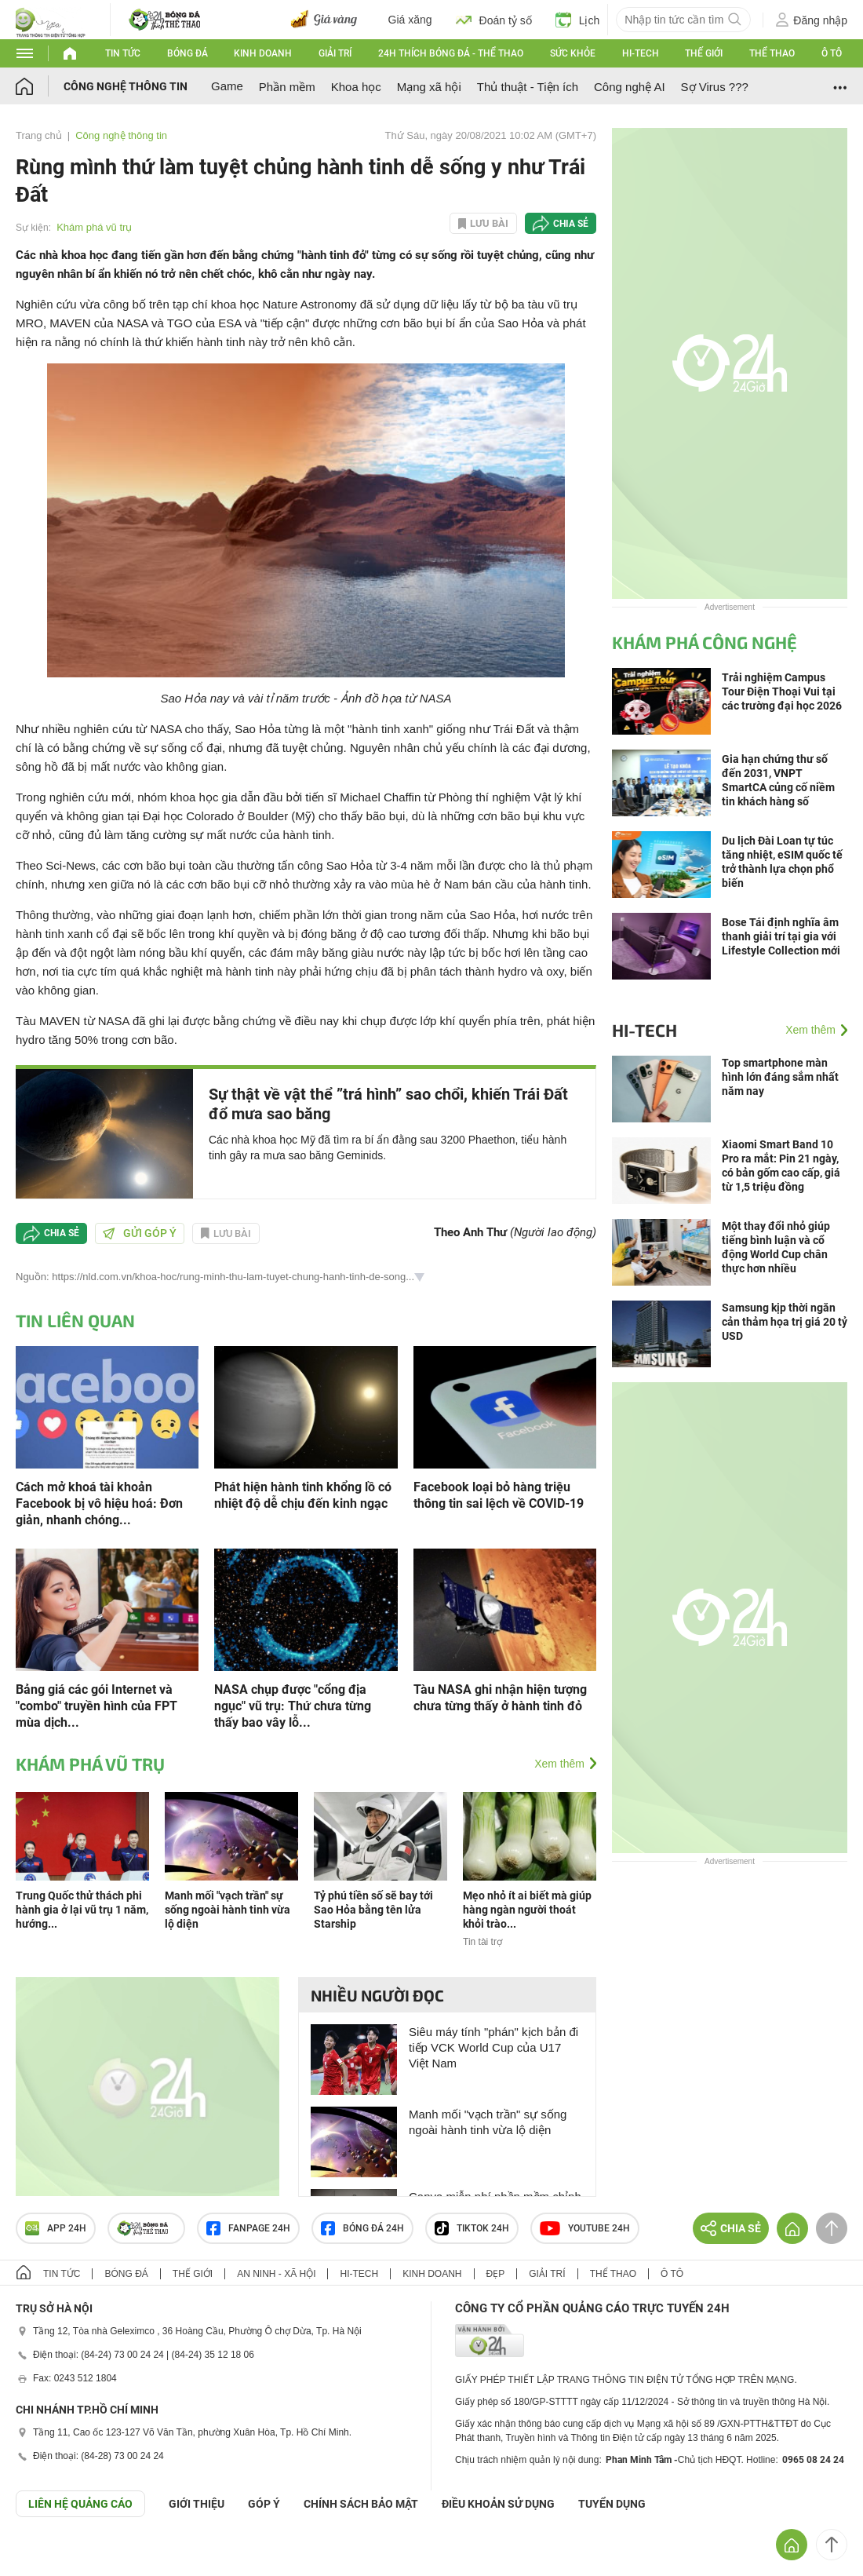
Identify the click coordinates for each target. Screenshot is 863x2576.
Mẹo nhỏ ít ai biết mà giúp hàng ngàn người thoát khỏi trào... (527, 1909)
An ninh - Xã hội (276, 2273)
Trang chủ (39, 135)
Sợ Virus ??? (714, 86)
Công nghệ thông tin (126, 86)
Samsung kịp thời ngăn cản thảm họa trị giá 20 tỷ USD (784, 1321)
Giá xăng (410, 19)
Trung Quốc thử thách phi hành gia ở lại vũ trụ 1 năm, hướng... (82, 1909)
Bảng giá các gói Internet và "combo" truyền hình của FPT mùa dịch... (96, 1706)
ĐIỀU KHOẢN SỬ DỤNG (498, 2504)
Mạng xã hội (429, 86)
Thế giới (704, 53)
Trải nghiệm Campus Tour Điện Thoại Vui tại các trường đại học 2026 (782, 691)
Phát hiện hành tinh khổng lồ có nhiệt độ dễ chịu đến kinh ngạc (302, 1495)
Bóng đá (187, 53)
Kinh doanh (263, 53)
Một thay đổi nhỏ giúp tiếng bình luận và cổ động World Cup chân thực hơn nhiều (776, 1247)
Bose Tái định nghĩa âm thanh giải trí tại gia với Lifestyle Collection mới (781, 936)
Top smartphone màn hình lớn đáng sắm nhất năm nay (780, 1076)
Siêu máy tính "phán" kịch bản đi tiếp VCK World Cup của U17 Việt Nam (493, 2047)
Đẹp (495, 2273)
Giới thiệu (196, 2504)
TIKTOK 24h (472, 2228)
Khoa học (356, 86)
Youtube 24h (585, 2228)
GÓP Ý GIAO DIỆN (46, 2556)
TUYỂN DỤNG (612, 2504)
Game (227, 86)
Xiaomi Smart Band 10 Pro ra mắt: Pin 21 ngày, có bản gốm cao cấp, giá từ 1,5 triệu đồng (781, 1165)
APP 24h (55, 2228)
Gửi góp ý (140, 1233)
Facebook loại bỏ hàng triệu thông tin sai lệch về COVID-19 (498, 1495)
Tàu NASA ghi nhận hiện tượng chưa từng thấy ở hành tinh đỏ (500, 1697)
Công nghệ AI (629, 86)
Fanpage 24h (248, 2228)
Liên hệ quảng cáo (80, 2504)
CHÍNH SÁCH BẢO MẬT (361, 2504)
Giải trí (335, 53)
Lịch (577, 19)
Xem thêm (559, 1763)
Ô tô (831, 53)
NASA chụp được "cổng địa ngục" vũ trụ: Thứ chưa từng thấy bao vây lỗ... (292, 1706)
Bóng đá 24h (362, 2228)
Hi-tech (640, 53)
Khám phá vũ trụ (94, 227)
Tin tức (122, 53)
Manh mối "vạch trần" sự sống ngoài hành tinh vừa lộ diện (227, 1909)
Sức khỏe (572, 53)
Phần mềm (287, 86)
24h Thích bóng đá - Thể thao (450, 53)
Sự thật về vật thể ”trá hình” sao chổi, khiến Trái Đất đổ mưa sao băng (388, 1104)
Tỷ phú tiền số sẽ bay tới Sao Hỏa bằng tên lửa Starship (373, 1909)
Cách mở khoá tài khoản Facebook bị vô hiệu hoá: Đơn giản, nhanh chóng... (99, 1503)
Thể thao (772, 53)
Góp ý (264, 2504)
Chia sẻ (570, 223)
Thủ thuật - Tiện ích (527, 86)
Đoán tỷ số (494, 19)
